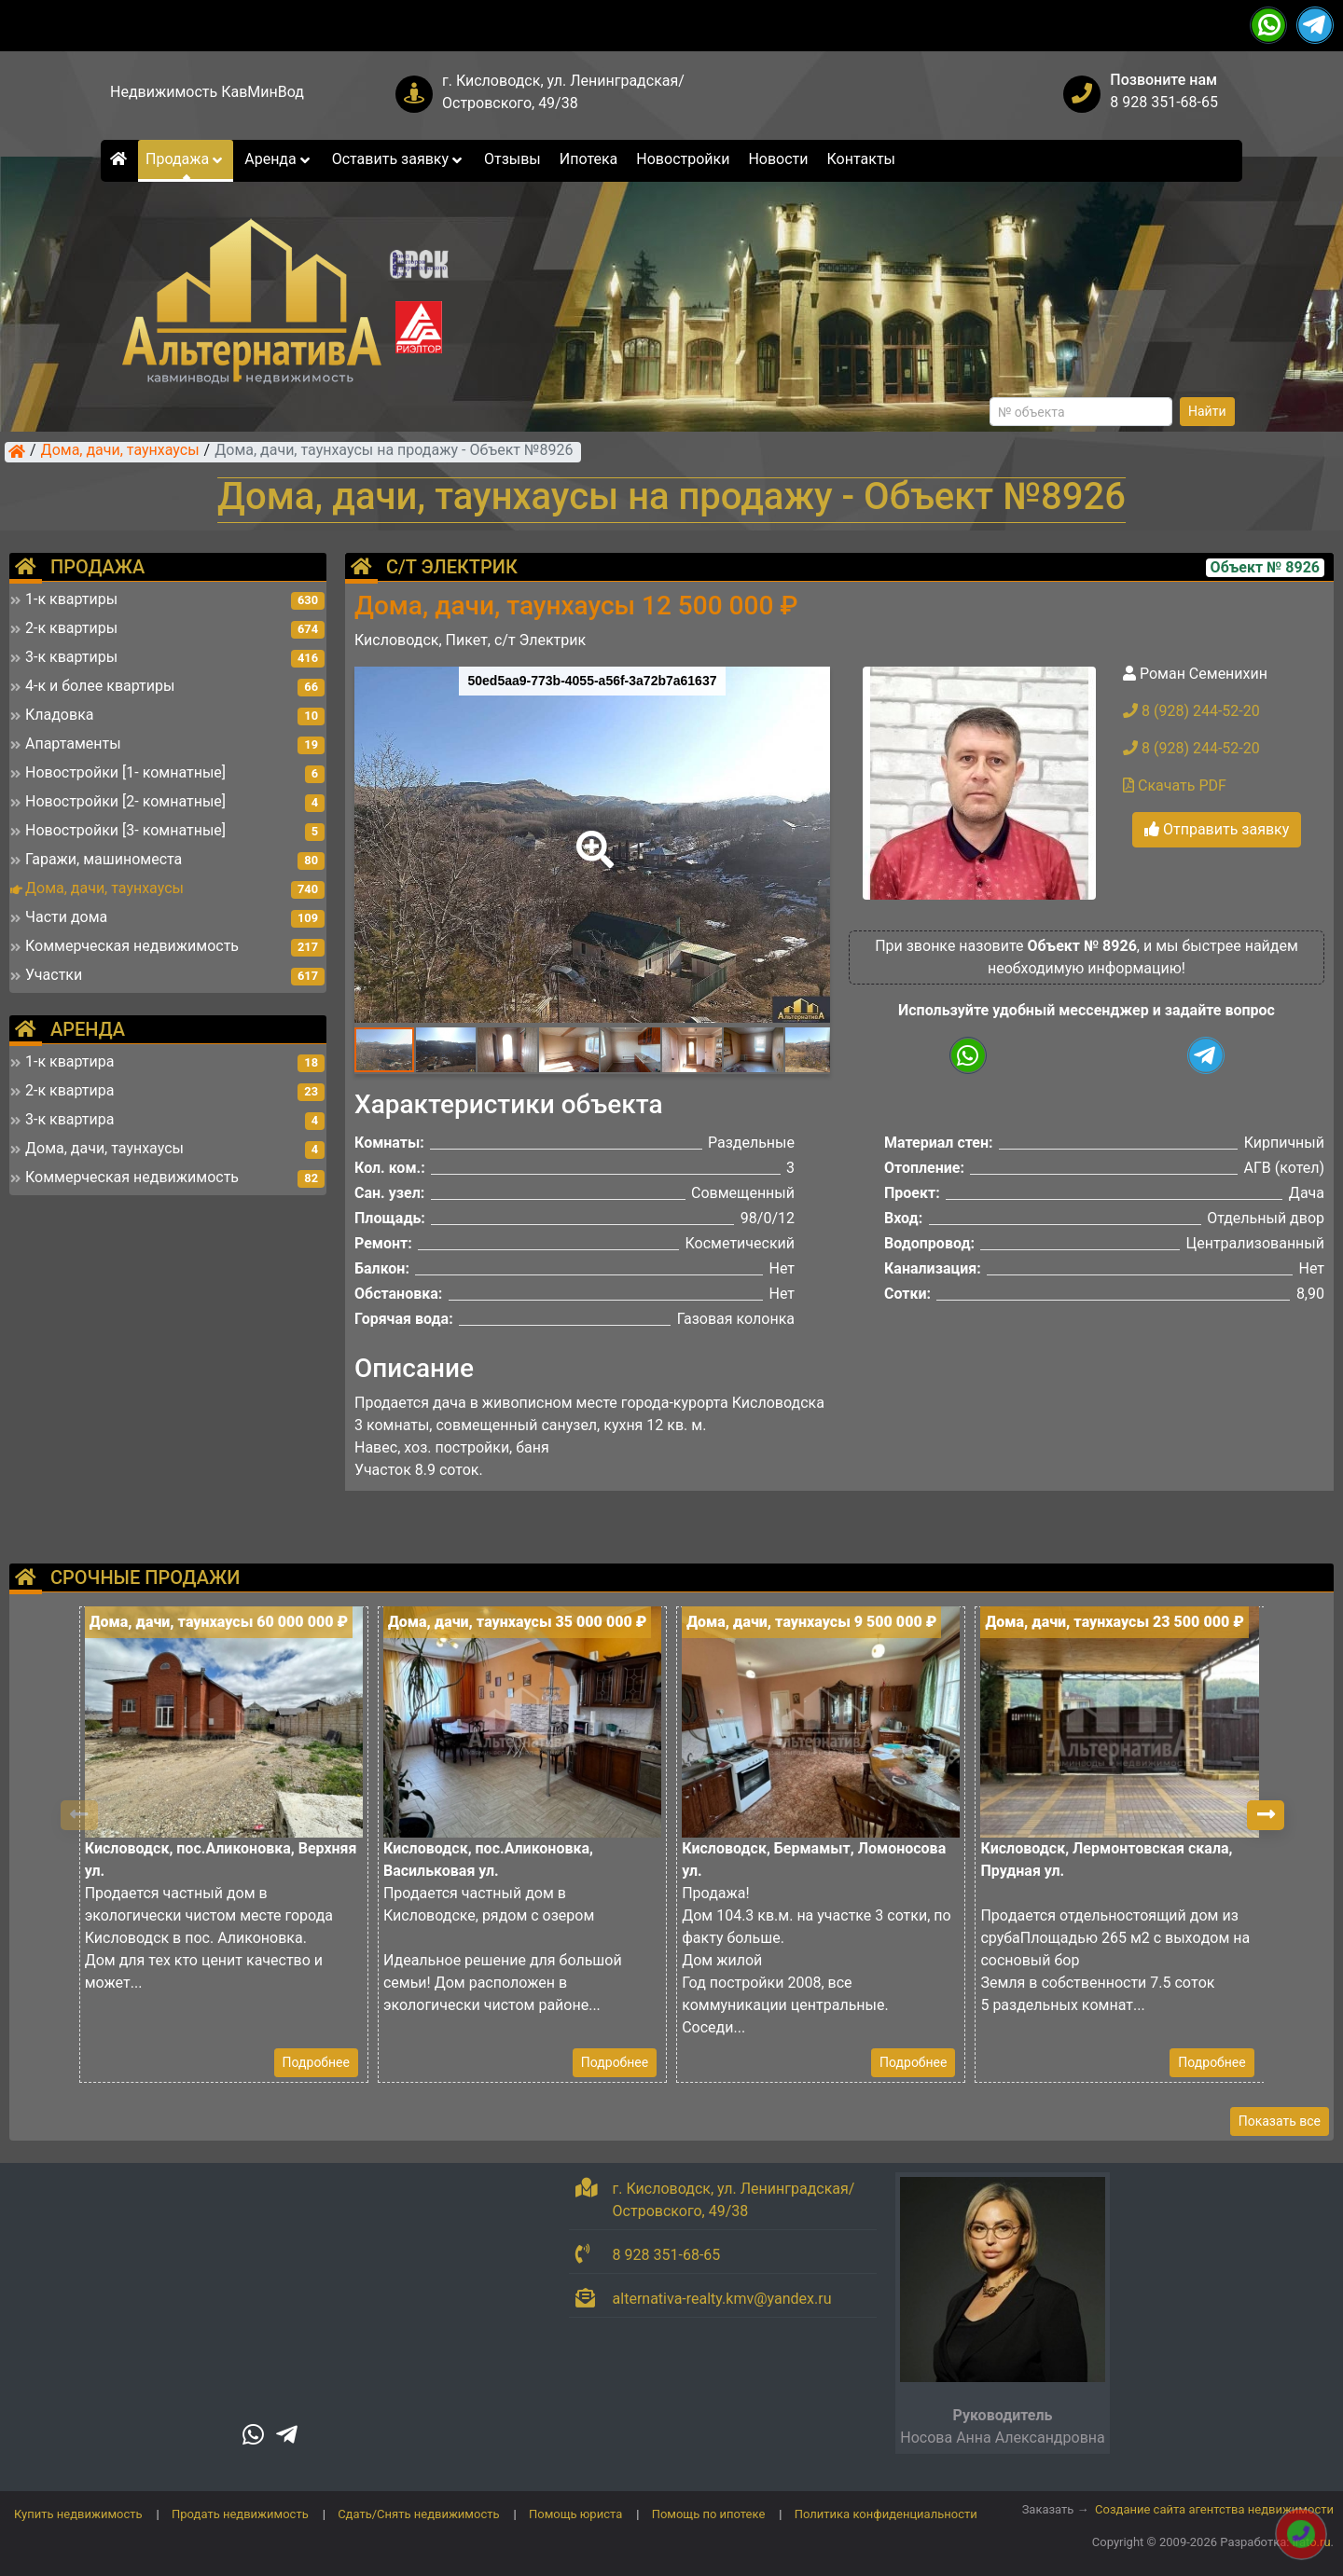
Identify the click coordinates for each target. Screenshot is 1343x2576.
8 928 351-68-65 (1164, 102)
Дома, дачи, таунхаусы (120, 451)
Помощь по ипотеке (709, 2514)
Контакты (861, 159)
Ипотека (589, 159)
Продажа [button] (185, 159)
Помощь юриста (575, 2514)
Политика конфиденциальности (886, 2514)
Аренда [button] (278, 159)
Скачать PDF (1174, 785)
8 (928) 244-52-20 (1191, 711)
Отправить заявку (1216, 829)
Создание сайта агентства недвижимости (1214, 2509)
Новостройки (682, 159)
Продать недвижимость (240, 2514)
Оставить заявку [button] (398, 159)
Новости (778, 159)
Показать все (1280, 2121)
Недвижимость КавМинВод (207, 92)
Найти (1207, 411)
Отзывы (512, 159)
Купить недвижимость (78, 2514)
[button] (591, 836)
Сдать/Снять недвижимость (418, 2514)
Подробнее (316, 2062)
